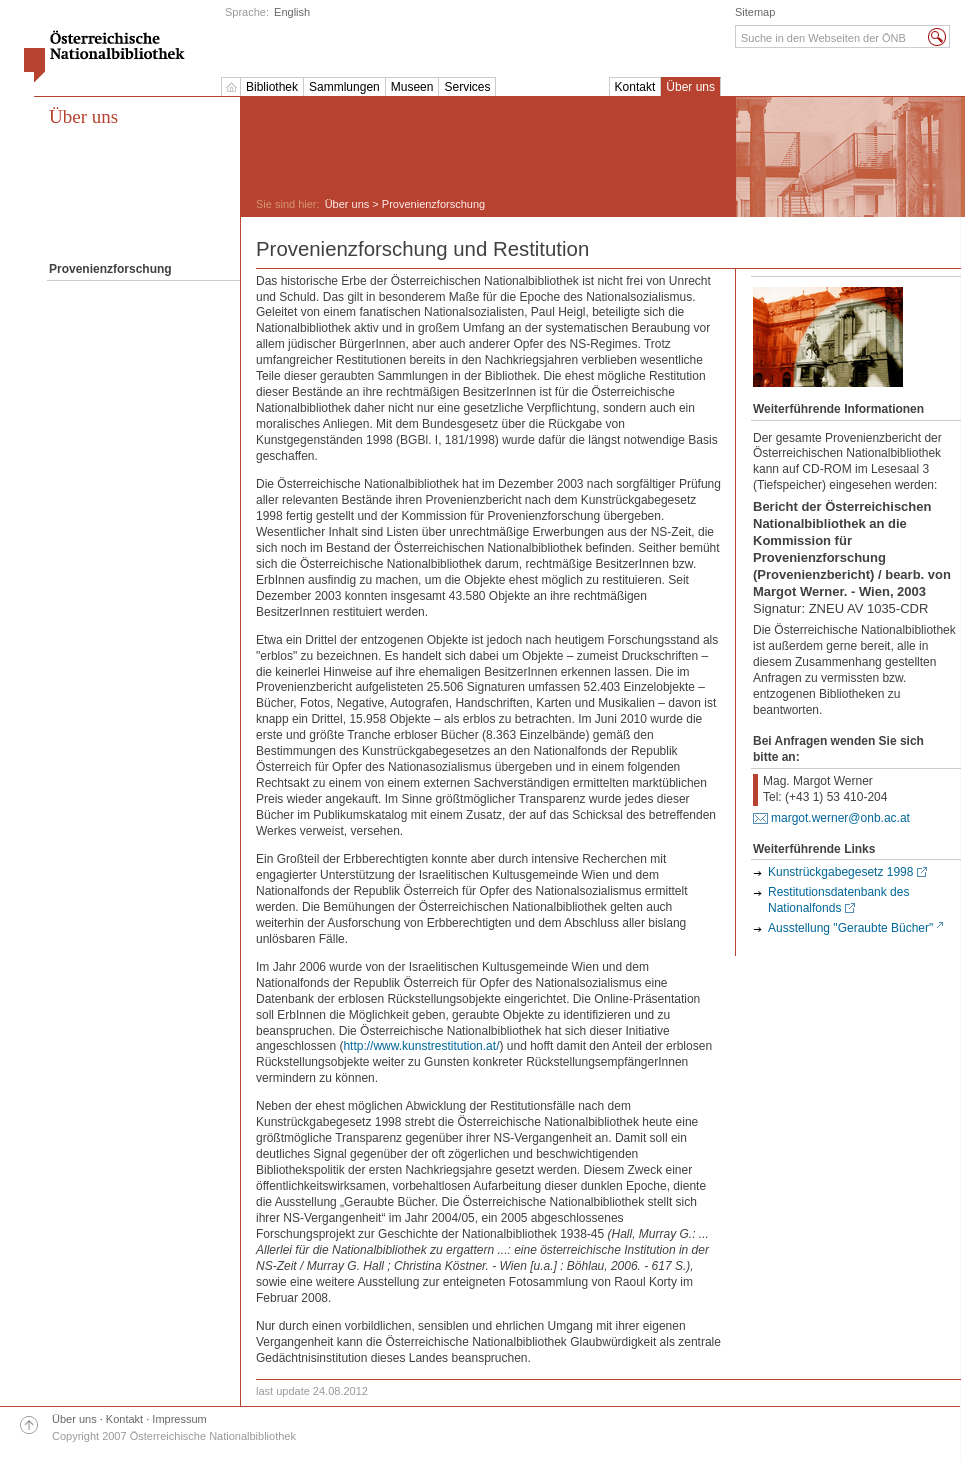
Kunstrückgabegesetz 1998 (840, 872)
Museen (412, 87)
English (292, 12)
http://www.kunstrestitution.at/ (421, 1046)
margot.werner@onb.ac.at (840, 818)
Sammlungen (344, 87)
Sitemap (755, 12)
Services (467, 87)
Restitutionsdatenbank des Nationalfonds (838, 900)
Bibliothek (272, 87)
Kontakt (635, 87)
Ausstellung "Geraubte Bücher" (850, 928)
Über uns (690, 87)
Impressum (179, 1419)
